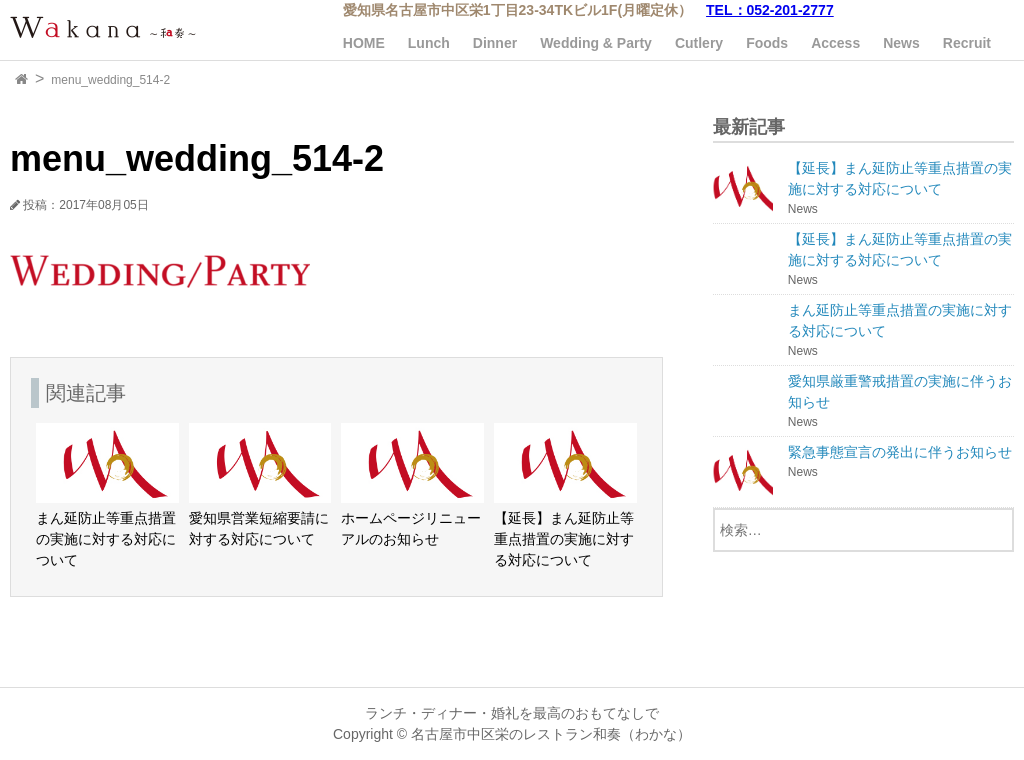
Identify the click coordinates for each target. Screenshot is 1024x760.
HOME (364, 43)
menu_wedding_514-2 (110, 80)
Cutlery (699, 43)
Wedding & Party (596, 43)
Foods (767, 43)
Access (835, 43)
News (901, 43)
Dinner (495, 43)
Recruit (967, 43)
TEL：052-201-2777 (770, 10)
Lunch (429, 43)
